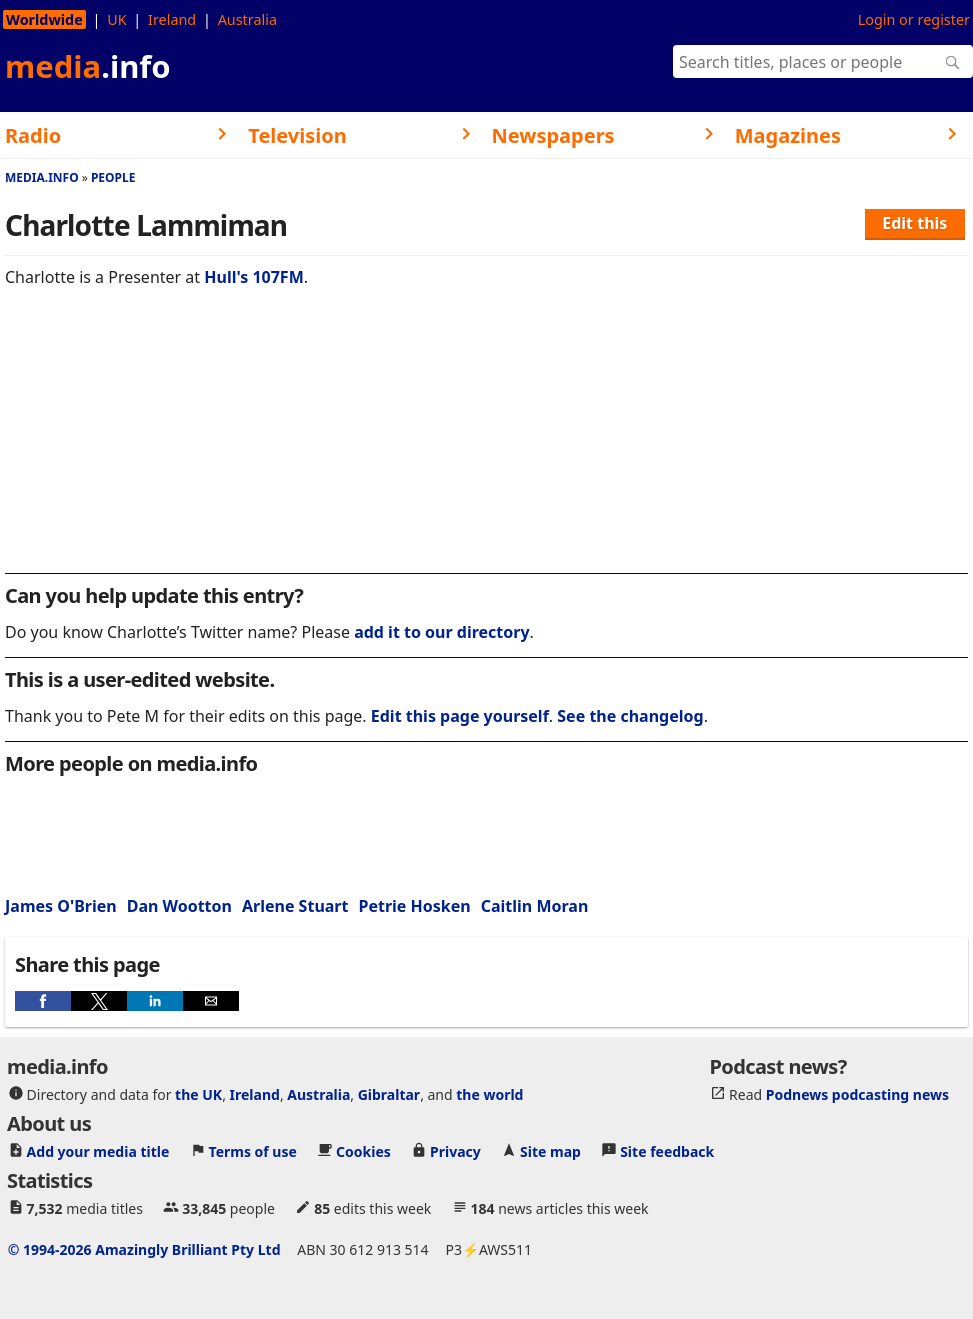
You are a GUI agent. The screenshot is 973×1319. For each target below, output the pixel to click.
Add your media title (98, 1151)
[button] (43, 1001)
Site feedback (667, 1151)
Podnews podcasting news (857, 1094)
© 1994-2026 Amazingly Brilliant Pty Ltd (144, 1249)
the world (489, 1094)
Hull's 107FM (253, 277)
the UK (198, 1094)
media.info (42, 177)
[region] (486, 444)
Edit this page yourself (460, 716)
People (113, 177)
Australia (247, 19)
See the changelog (630, 716)
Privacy (455, 1151)
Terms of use (253, 1151)
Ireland (172, 19)
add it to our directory (441, 632)
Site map (550, 1151)
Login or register (914, 19)
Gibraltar (389, 1094)
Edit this (914, 223)
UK (116, 19)
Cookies (363, 1151)
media (88, 66)
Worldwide (44, 19)
